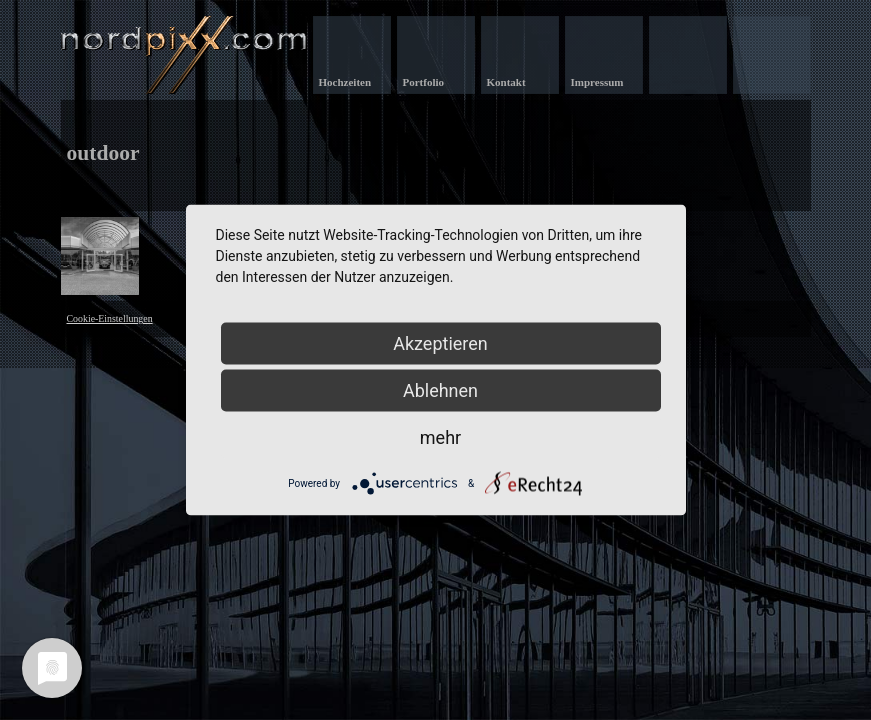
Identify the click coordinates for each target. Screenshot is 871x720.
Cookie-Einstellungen (110, 318)
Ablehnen (440, 390)
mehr (440, 437)
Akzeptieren (440, 343)
